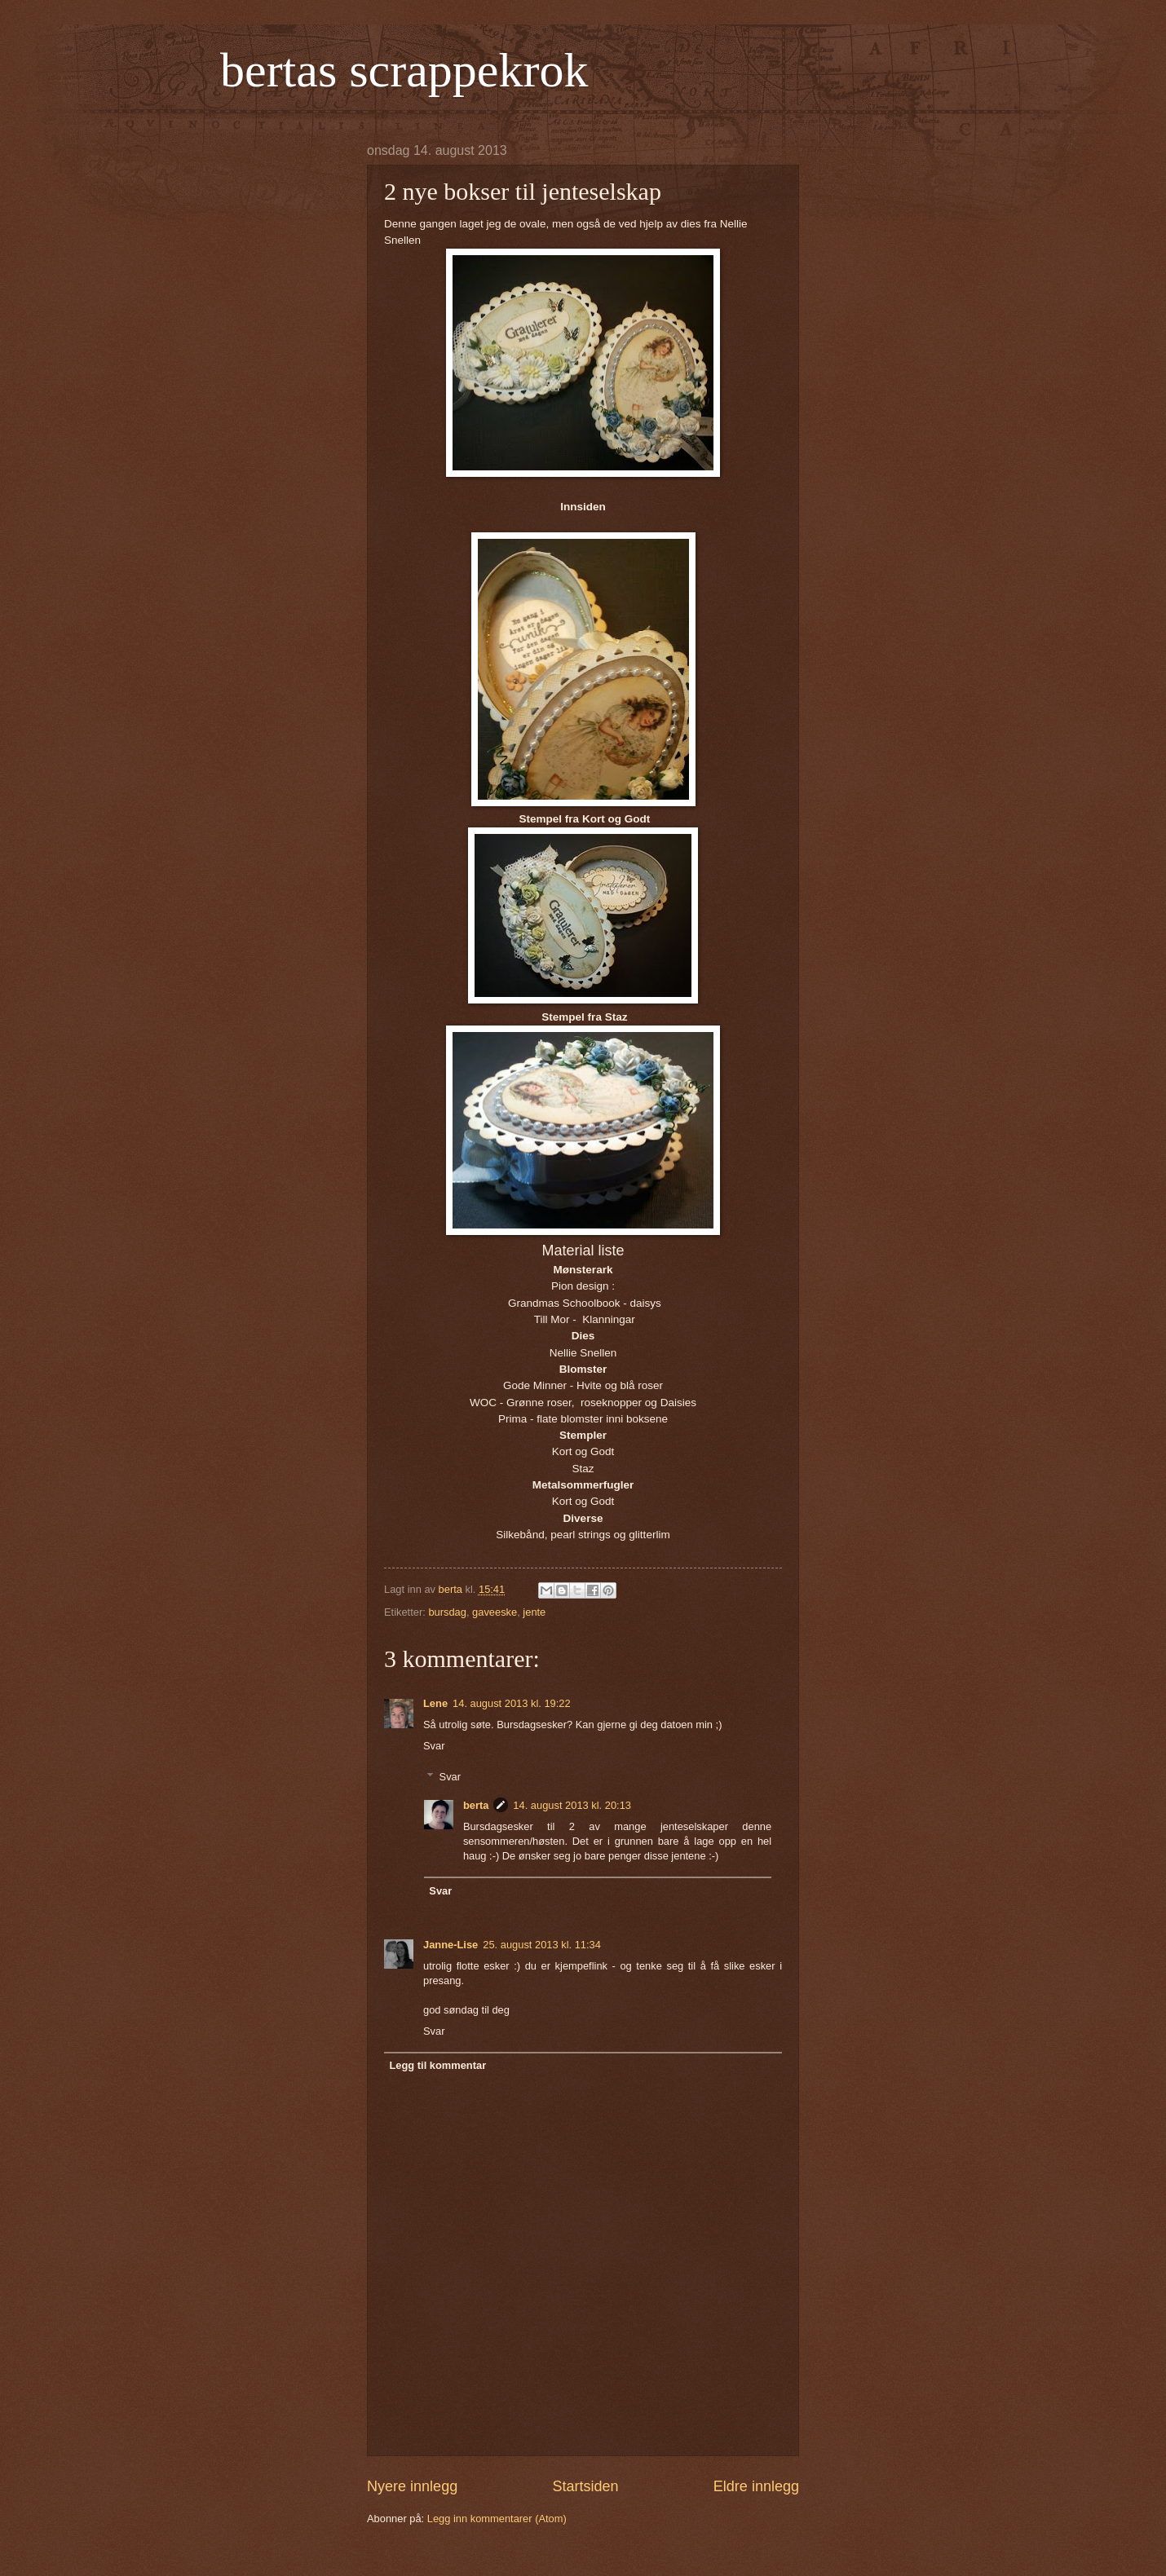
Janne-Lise (450, 1945)
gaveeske (494, 1612)
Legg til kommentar (437, 2065)
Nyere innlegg (412, 2486)
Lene (435, 1703)
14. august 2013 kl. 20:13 (572, 1805)
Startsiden (585, 2486)
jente (534, 1612)
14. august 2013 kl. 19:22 (512, 1703)
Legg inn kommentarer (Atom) (497, 2518)
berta (475, 1805)
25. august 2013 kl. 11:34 (542, 1945)
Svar (433, 1746)
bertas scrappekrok (404, 70)
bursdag (447, 1612)
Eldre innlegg (756, 2486)
